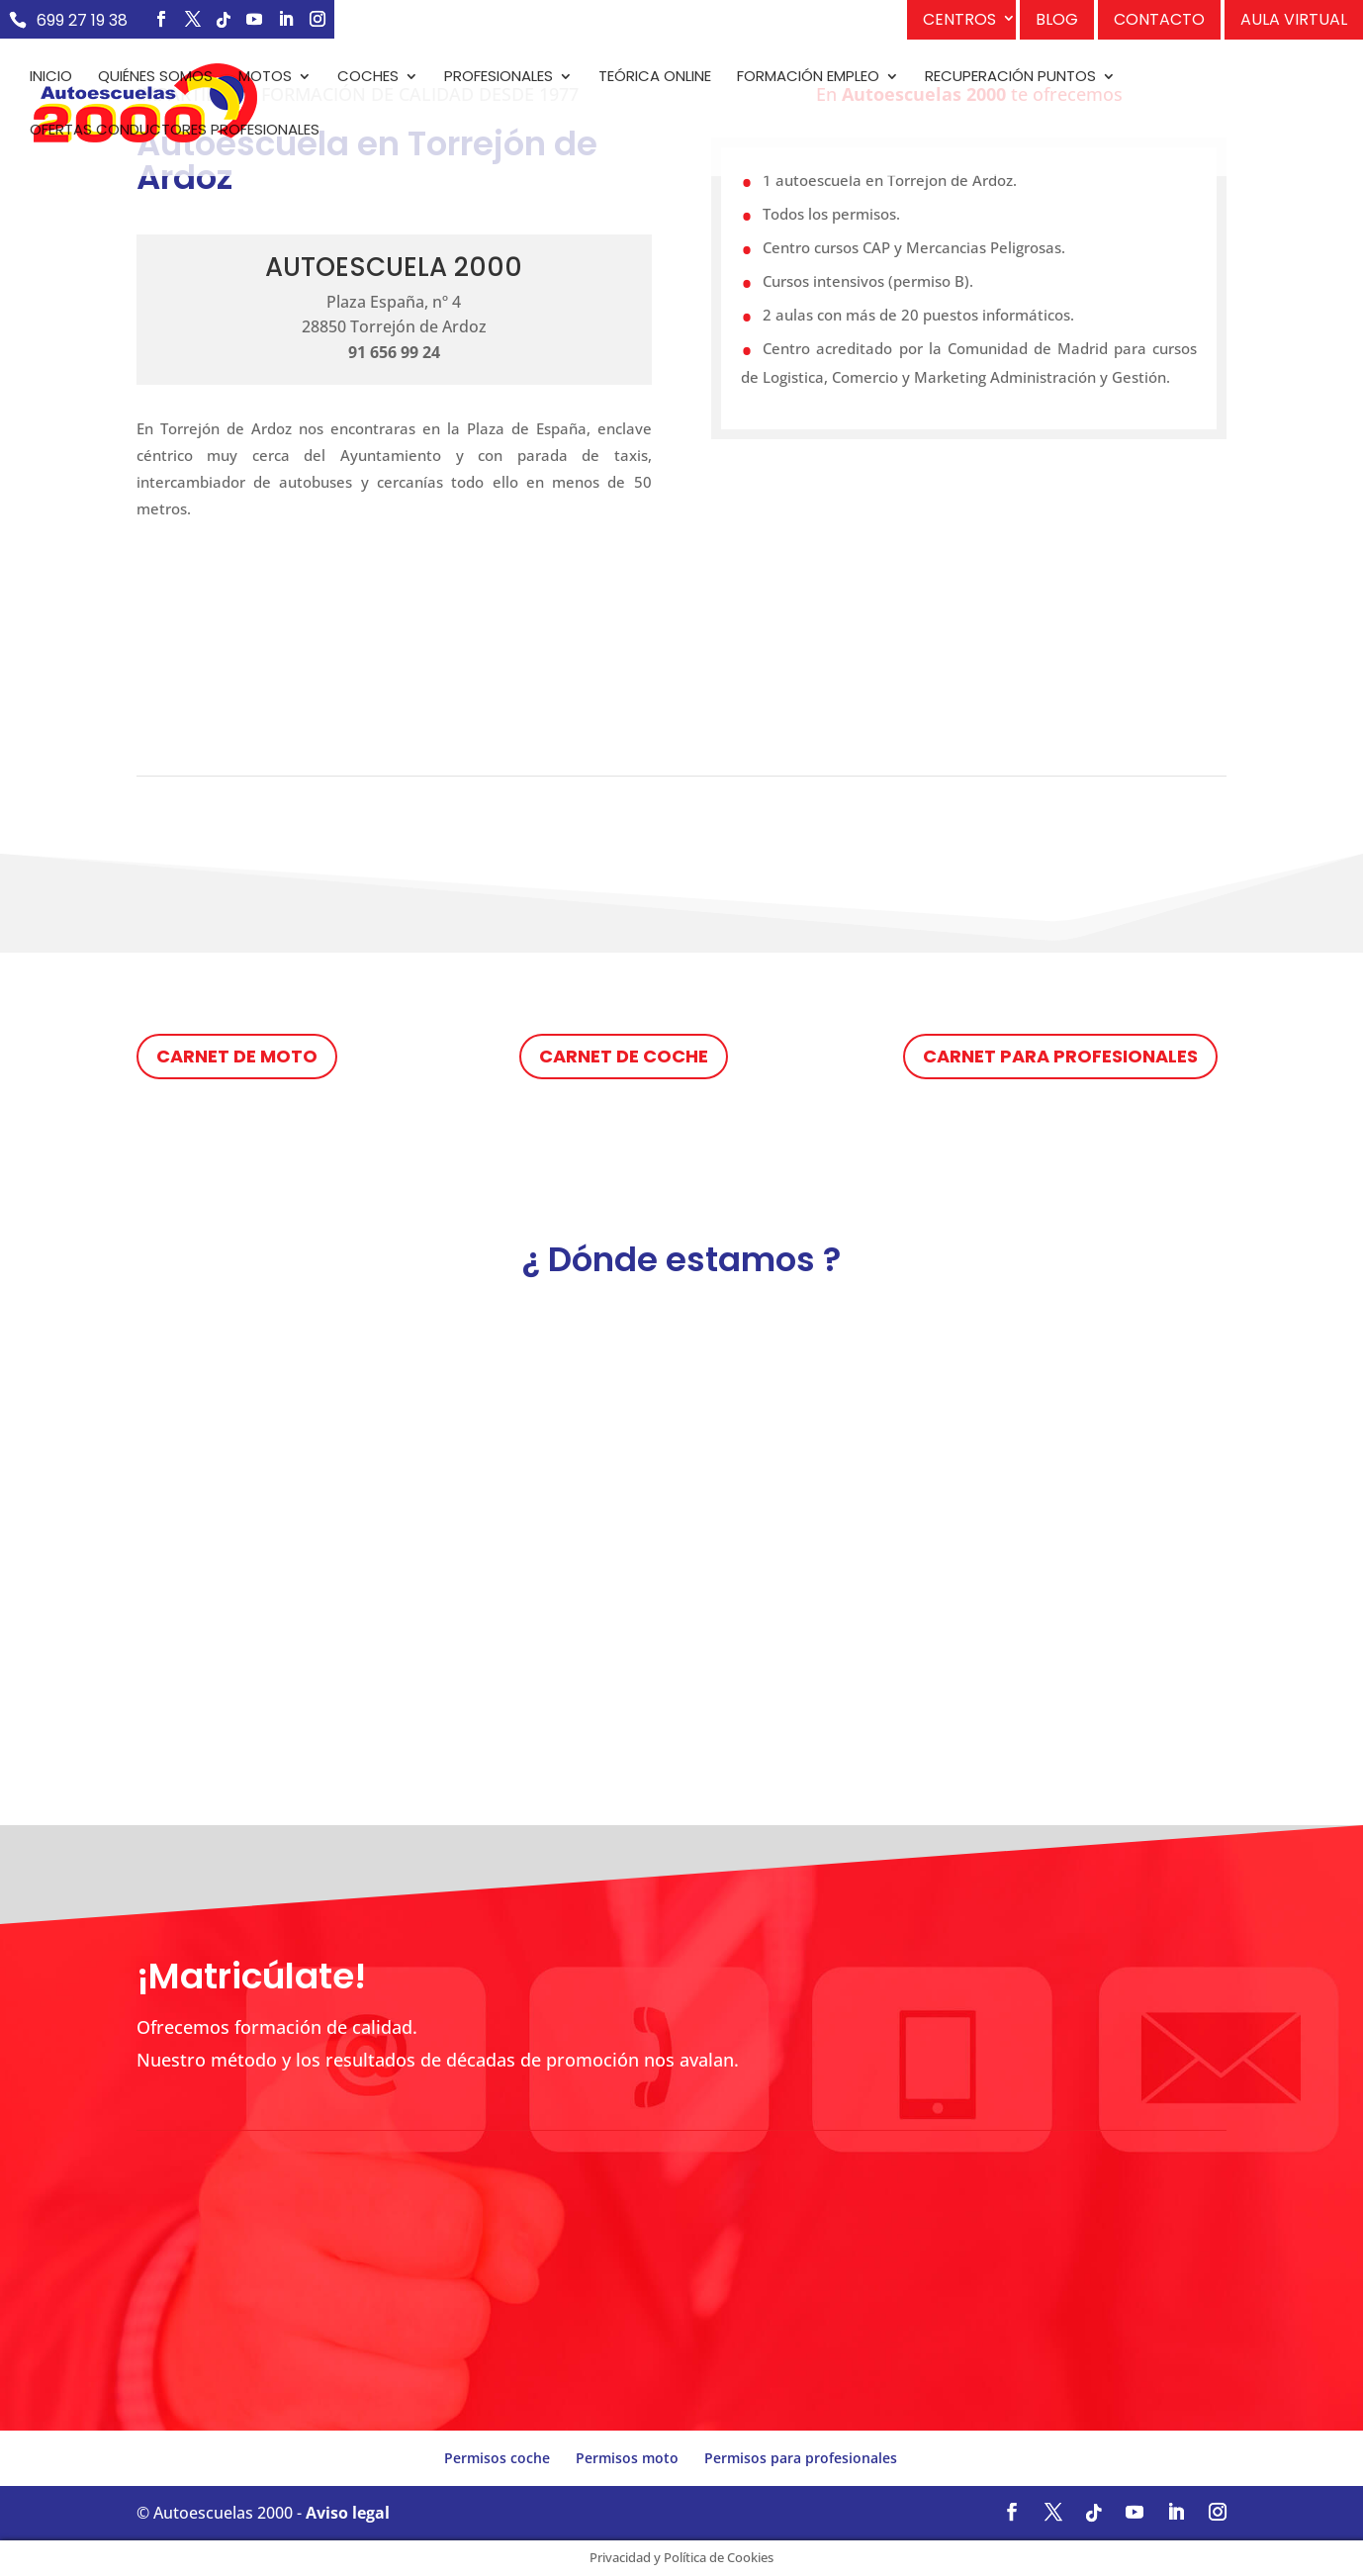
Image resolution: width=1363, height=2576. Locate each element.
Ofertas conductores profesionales (174, 131)
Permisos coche (497, 2457)
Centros (959, 19)
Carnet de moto (237, 1056)
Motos (265, 77)
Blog (1057, 19)
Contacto (1159, 19)
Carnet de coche (623, 1056)
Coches (368, 77)
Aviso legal (348, 2513)
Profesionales (498, 77)
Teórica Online (654, 77)
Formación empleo (808, 77)
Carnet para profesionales (1060, 1056)
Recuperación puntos (1010, 77)
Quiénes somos (155, 77)
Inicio (51, 77)
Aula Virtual (1293, 19)
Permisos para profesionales (800, 2457)
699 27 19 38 (82, 20)
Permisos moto (627, 2457)
